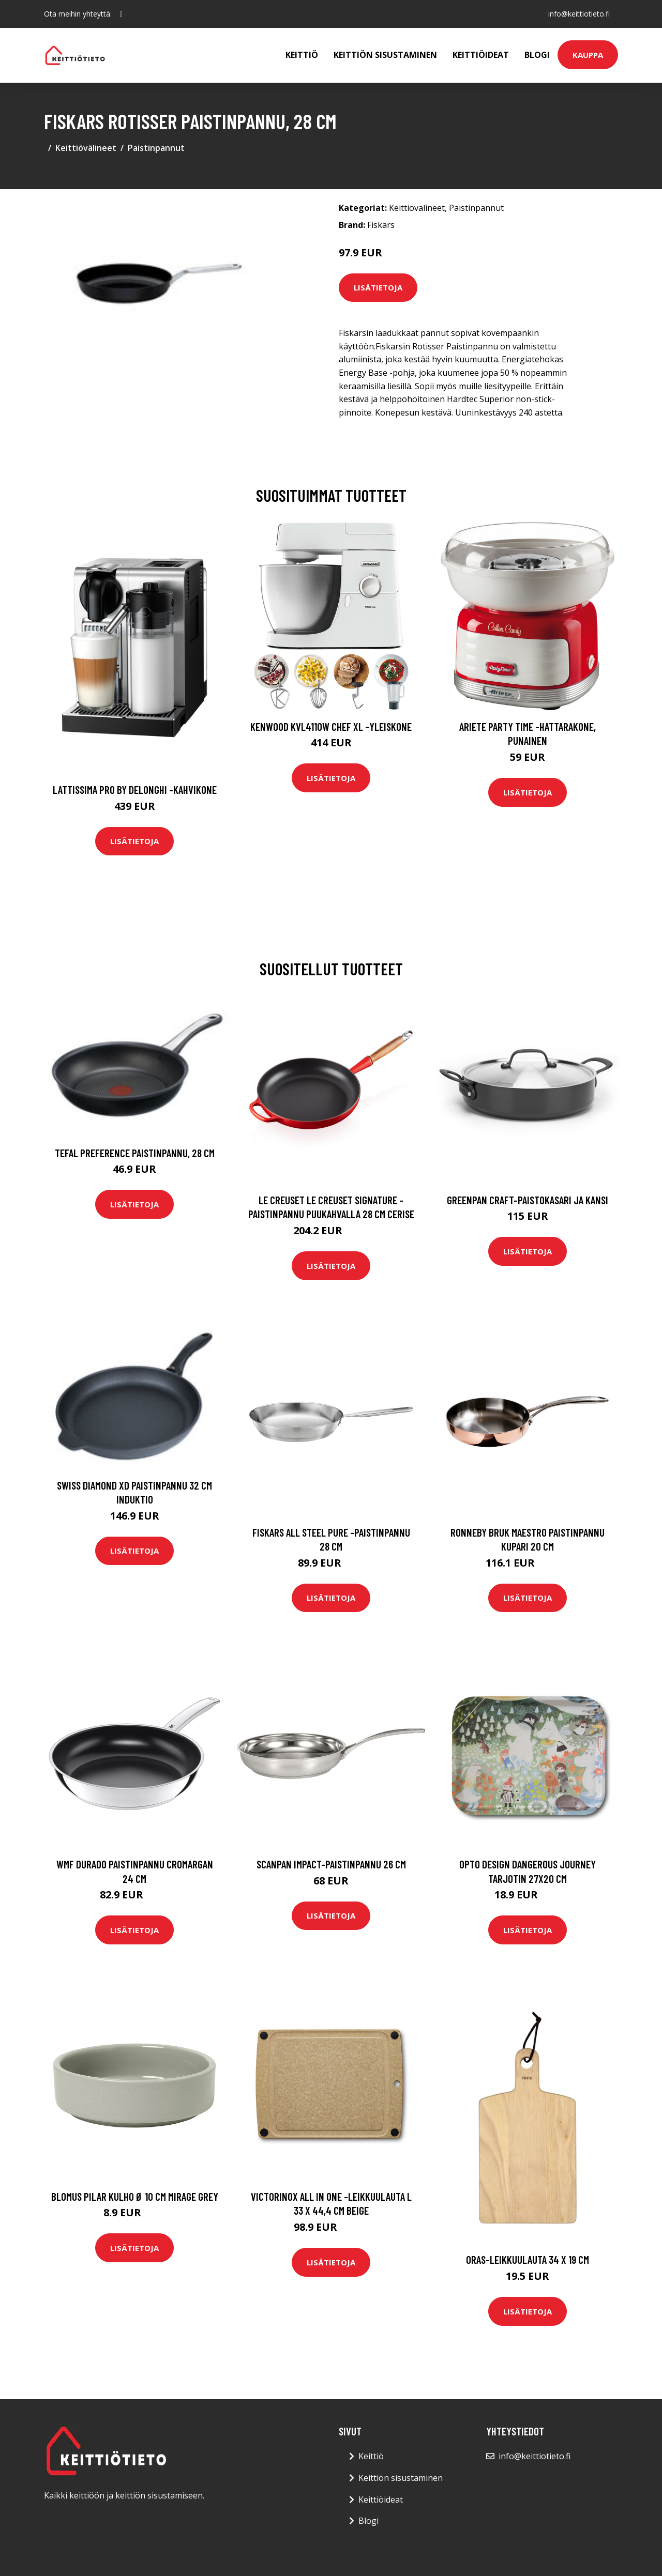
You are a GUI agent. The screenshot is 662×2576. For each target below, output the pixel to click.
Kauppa (588, 55)
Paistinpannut (156, 148)
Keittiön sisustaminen (385, 54)
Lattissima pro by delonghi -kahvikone (135, 789)
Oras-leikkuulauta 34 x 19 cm (527, 2259)
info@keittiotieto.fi (579, 14)
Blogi (537, 54)
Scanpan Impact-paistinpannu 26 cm (331, 1864)
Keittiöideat (481, 54)
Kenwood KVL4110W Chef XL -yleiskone (331, 726)
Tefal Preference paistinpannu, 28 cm (135, 1152)
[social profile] (121, 14)
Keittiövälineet (85, 148)
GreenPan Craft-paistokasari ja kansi (527, 1199)
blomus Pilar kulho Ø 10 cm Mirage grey (134, 2196)
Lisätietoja (378, 287)
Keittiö (301, 54)
